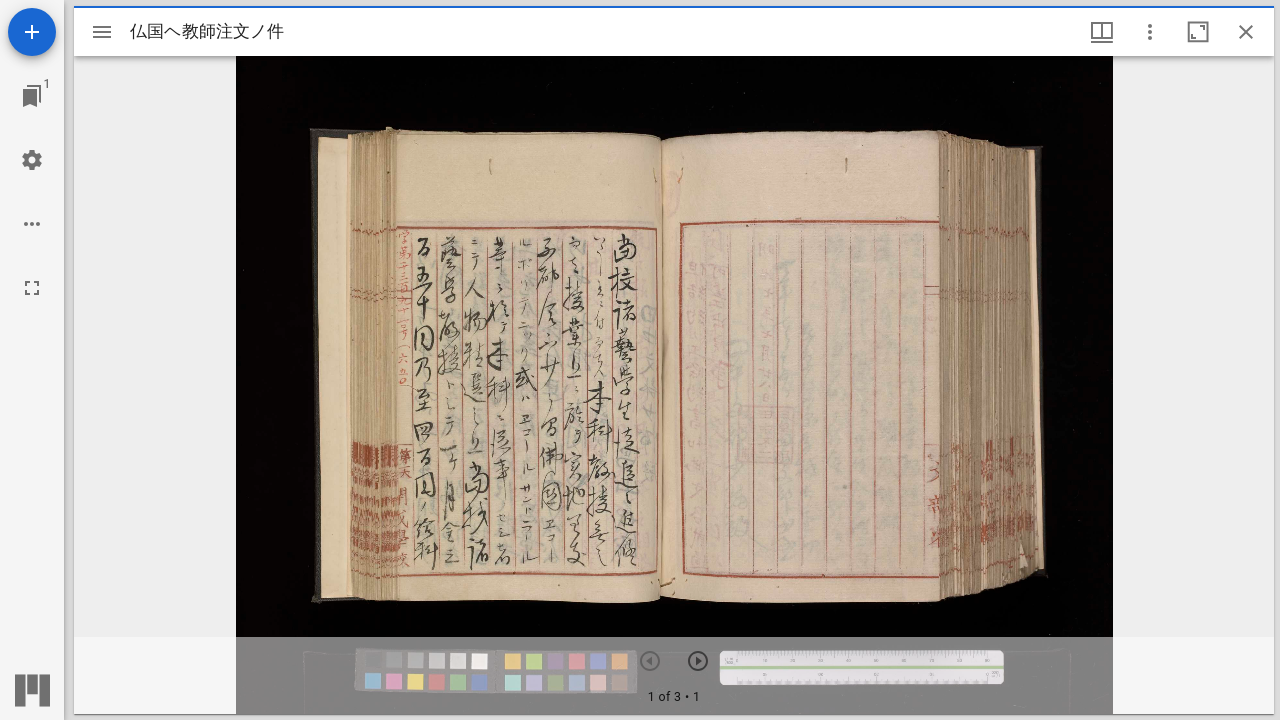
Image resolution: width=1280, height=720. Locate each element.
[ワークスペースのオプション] (32, 224)
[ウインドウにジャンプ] (32, 96)
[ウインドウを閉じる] (1246, 32)
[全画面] (32, 288)
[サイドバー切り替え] (102, 32)
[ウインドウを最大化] (1198, 32)
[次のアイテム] (698, 661)
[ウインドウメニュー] (1102, 32)
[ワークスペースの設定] (32, 160)
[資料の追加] (32, 32)
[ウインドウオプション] (1150, 32)
